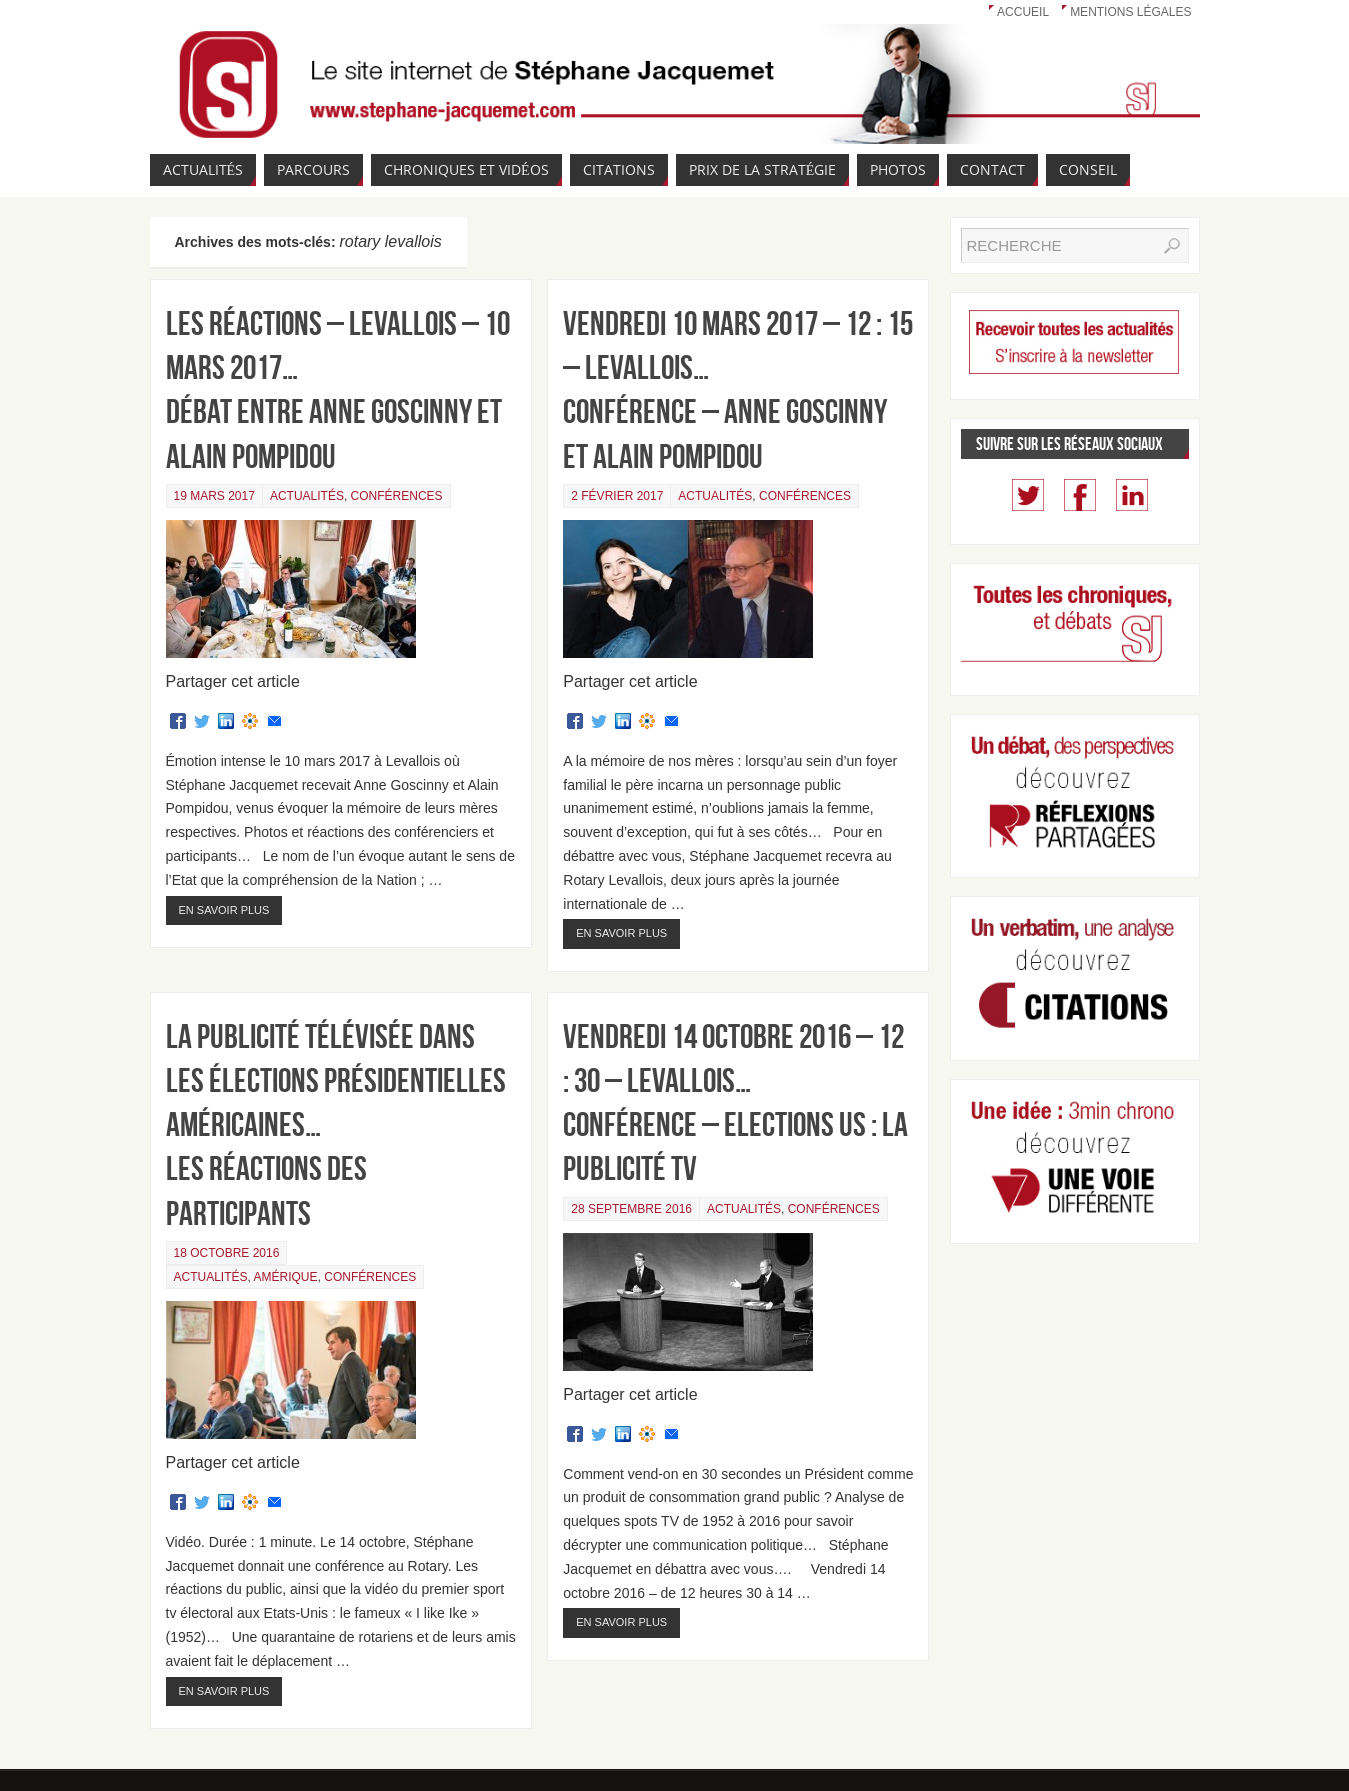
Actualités (307, 496)
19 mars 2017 (214, 496)
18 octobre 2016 (227, 1253)
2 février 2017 (617, 496)
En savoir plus (224, 910)
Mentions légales (1130, 12)
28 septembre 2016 (631, 1209)
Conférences (397, 496)
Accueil (1023, 12)
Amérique (286, 1277)
